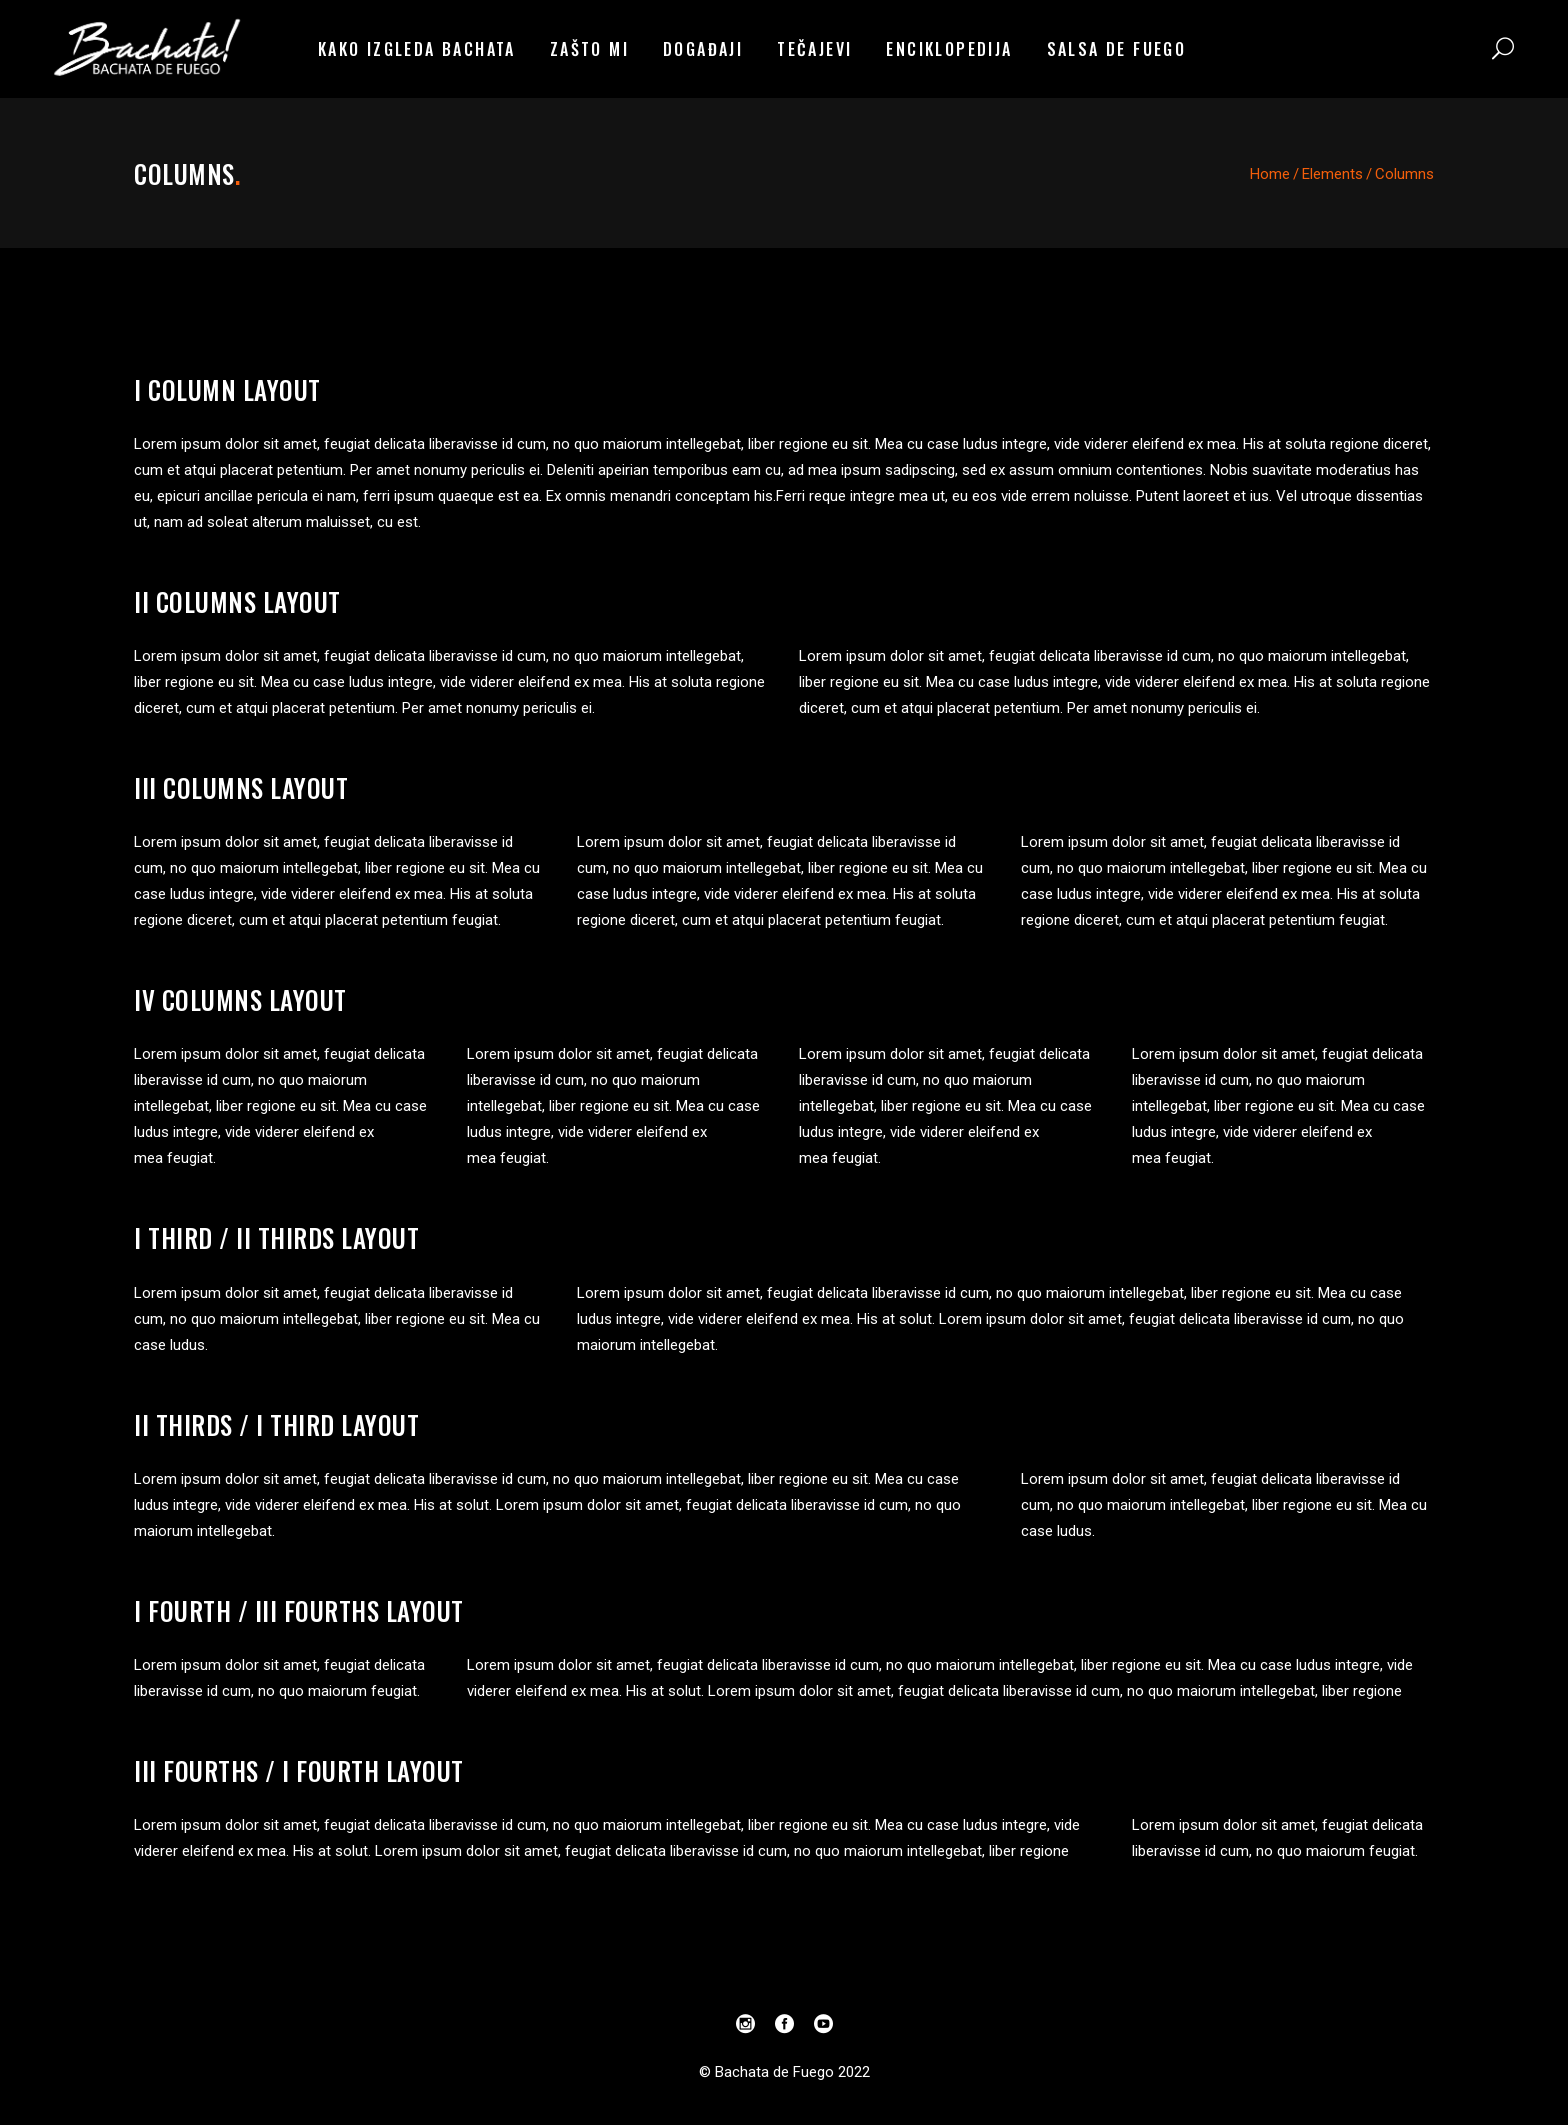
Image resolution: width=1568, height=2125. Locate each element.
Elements (1332, 174)
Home (1270, 174)
